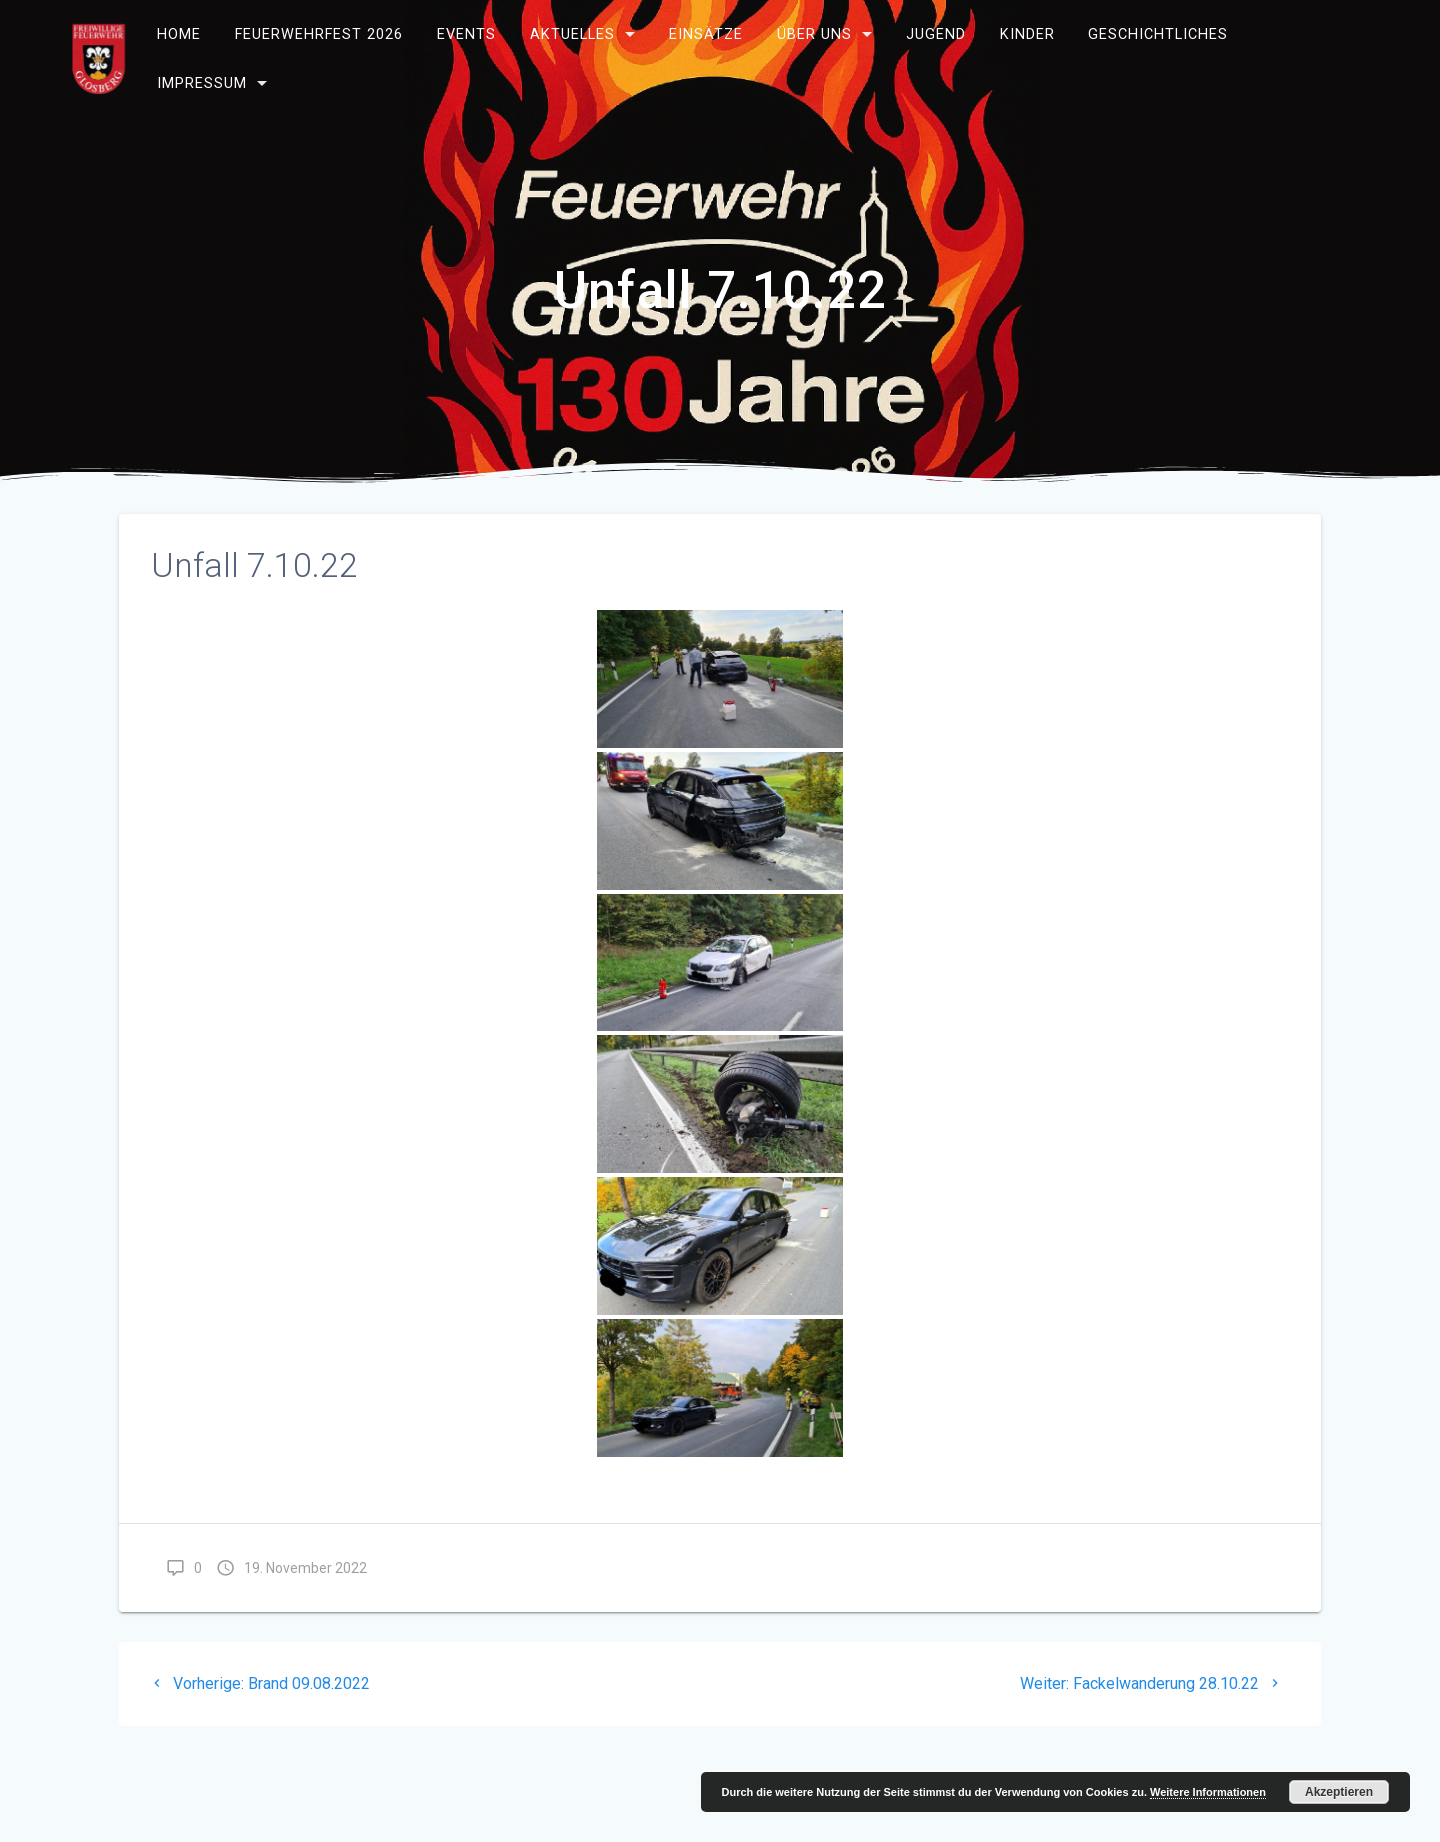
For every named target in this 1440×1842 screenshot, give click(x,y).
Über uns (814, 34)
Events (466, 34)
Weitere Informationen (1208, 1792)
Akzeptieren (1339, 1792)
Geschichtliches (1158, 34)
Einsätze (706, 34)
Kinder (1026, 34)
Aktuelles (572, 34)
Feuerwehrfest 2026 (319, 34)
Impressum (202, 83)
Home (179, 34)
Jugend (936, 34)
